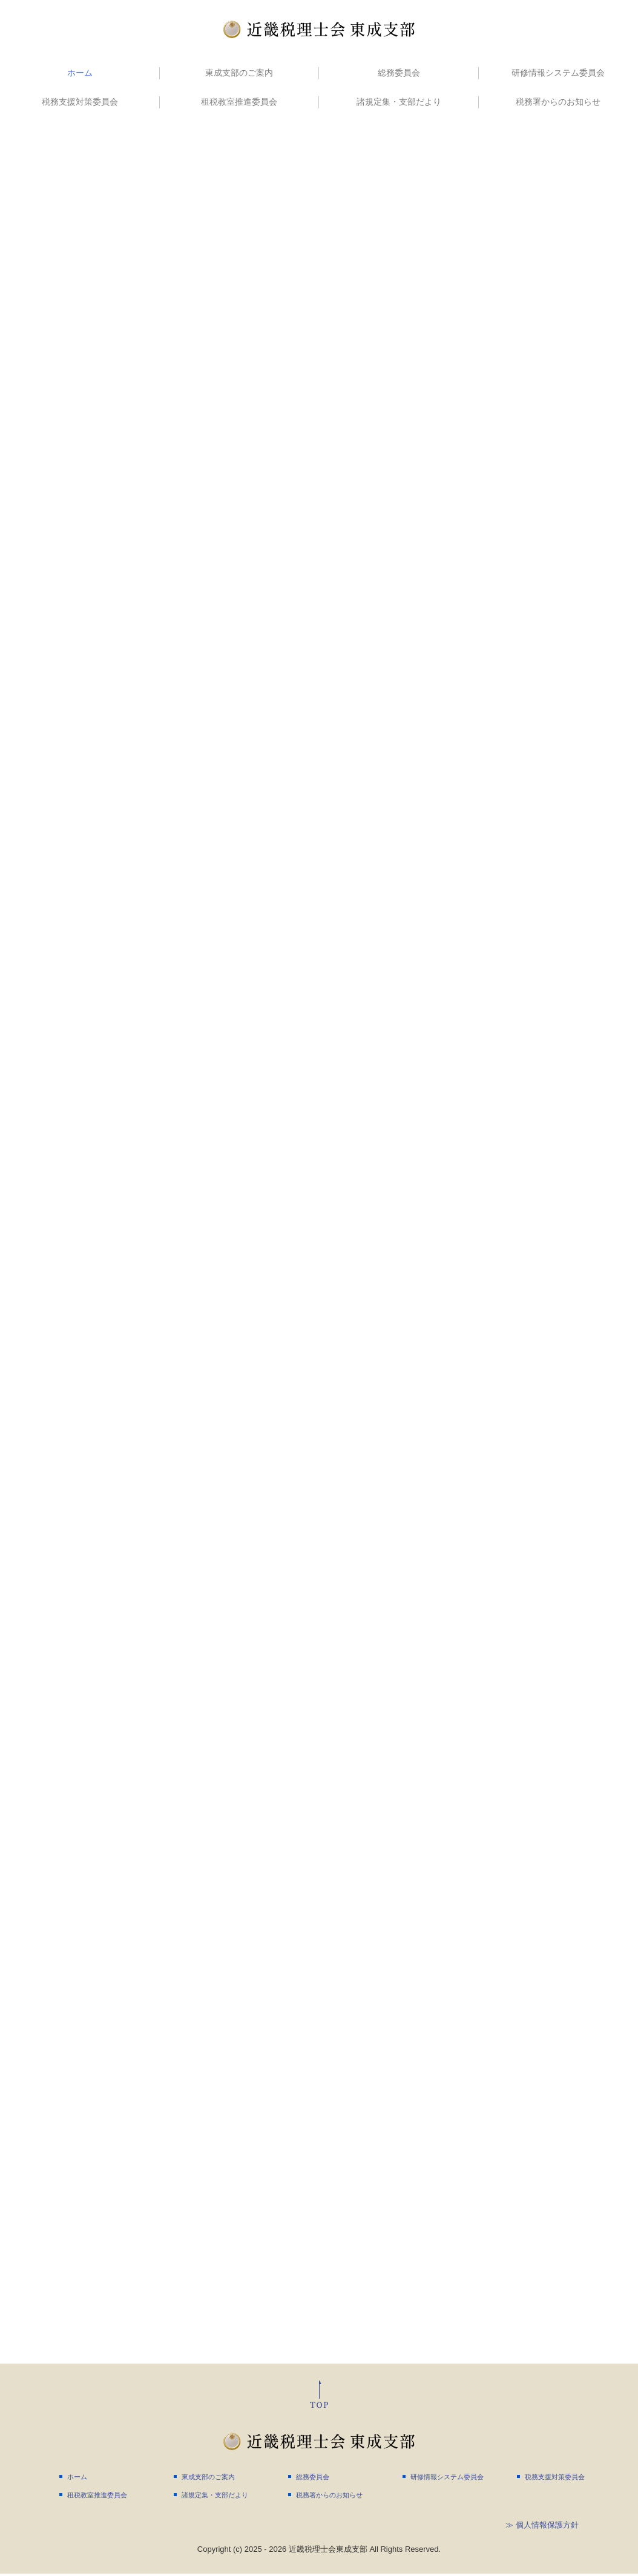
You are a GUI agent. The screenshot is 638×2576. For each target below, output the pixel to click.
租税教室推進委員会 (239, 102)
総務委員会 (399, 72)
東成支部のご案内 (239, 72)
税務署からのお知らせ (558, 102)
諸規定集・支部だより (399, 102)
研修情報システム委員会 (558, 72)
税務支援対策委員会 (80, 102)
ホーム (80, 72)
